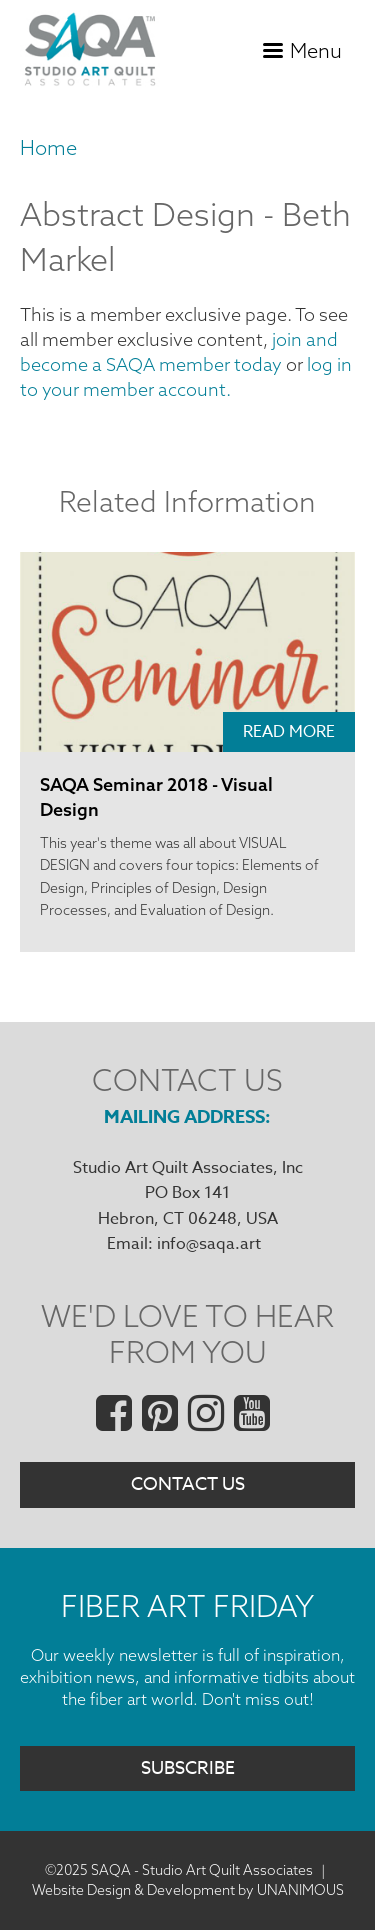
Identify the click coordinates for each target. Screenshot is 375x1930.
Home (48, 147)
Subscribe (188, 1768)
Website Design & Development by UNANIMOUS (188, 1890)
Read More (289, 732)
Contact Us (188, 1484)
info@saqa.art (209, 1244)
